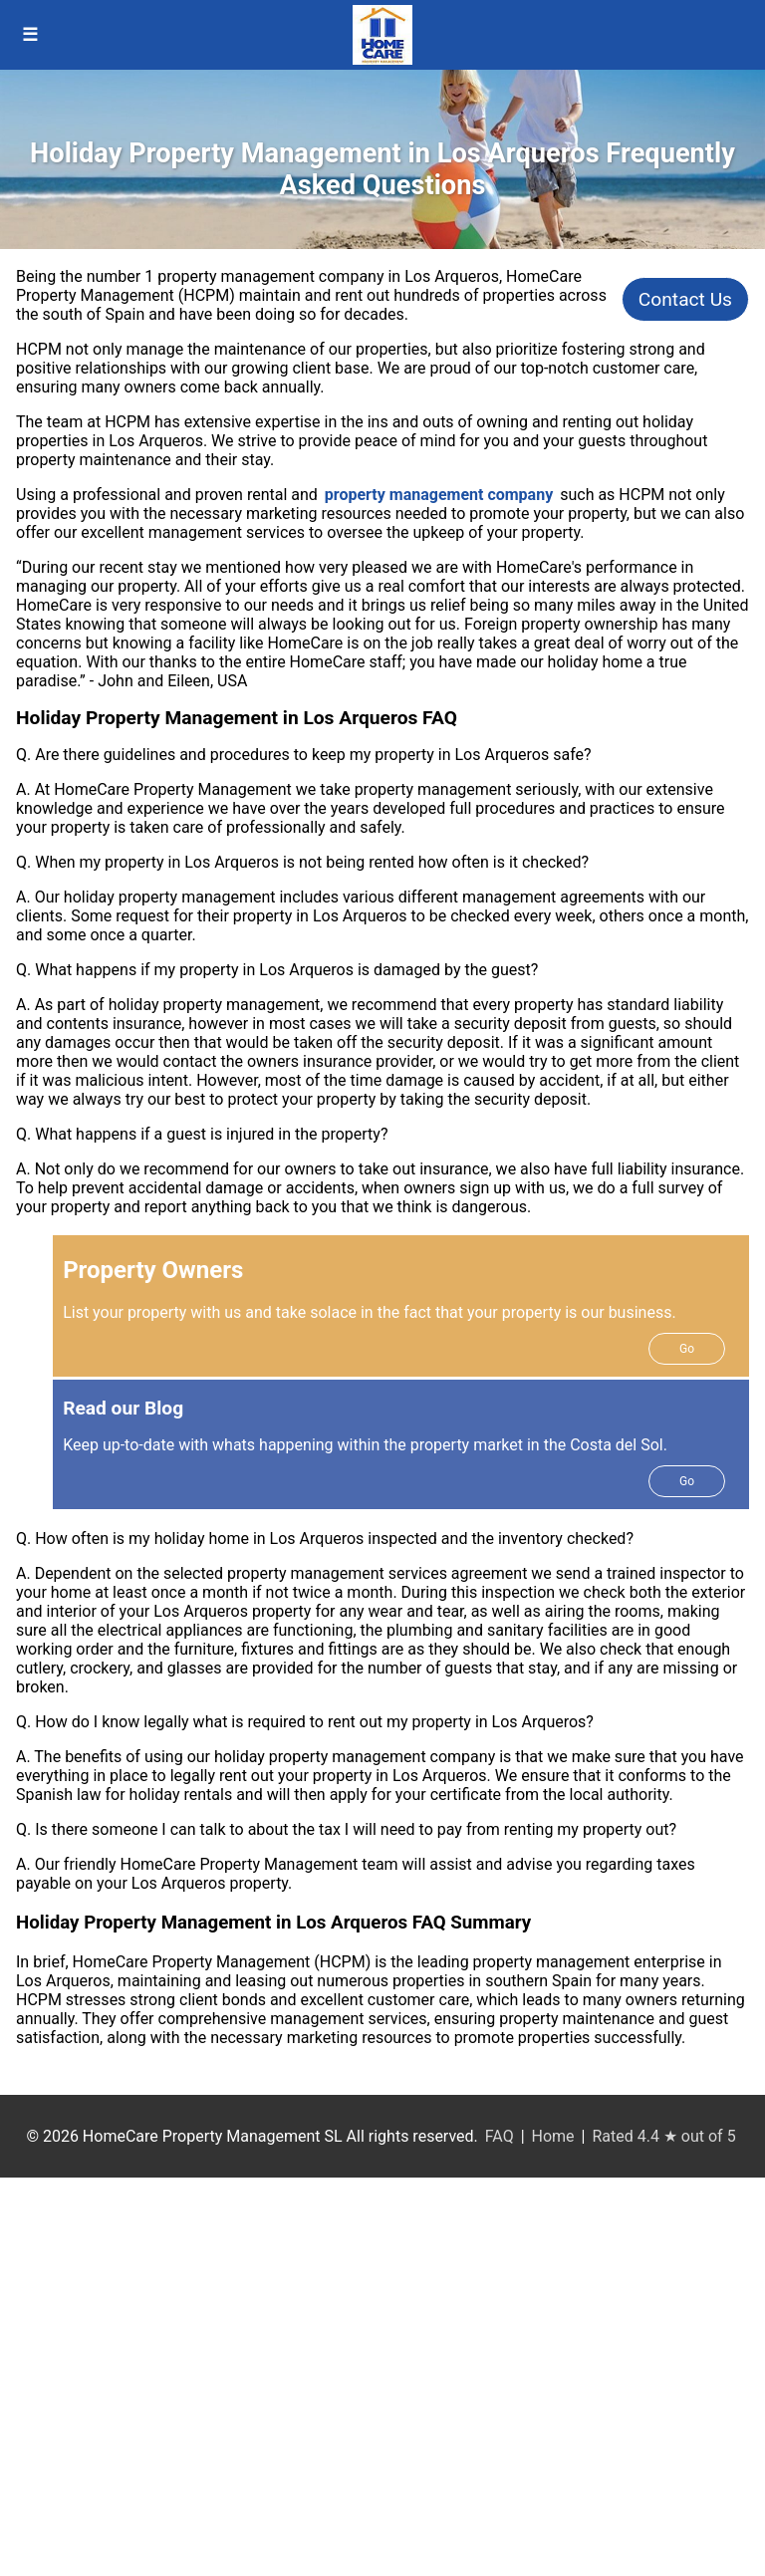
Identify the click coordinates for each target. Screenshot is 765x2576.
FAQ (499, 2136)
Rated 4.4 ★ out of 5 (663, 2136)
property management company (439, 494)
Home (553, 2136)
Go (686, 1349)
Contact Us (685, 299)
